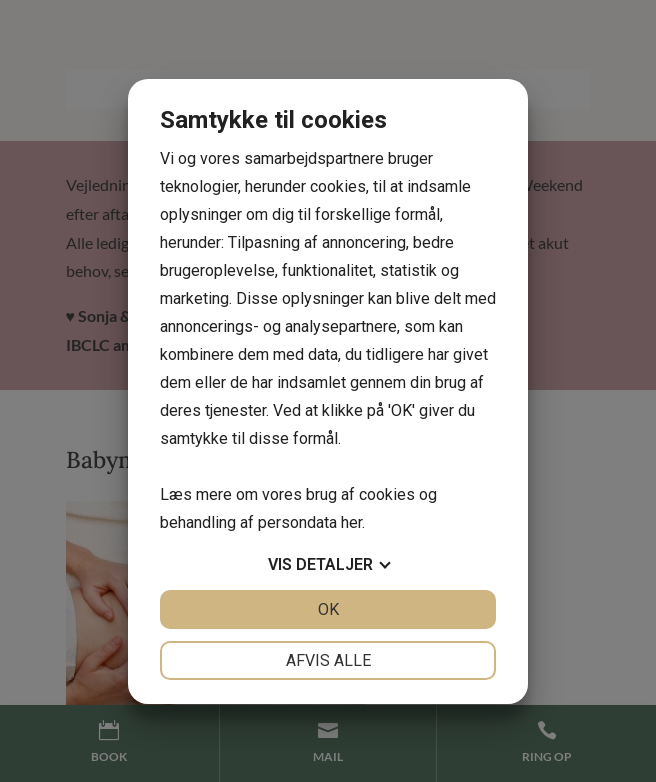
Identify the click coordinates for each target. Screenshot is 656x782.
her (351, 522)
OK (328, 609)
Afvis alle (328, 660)
